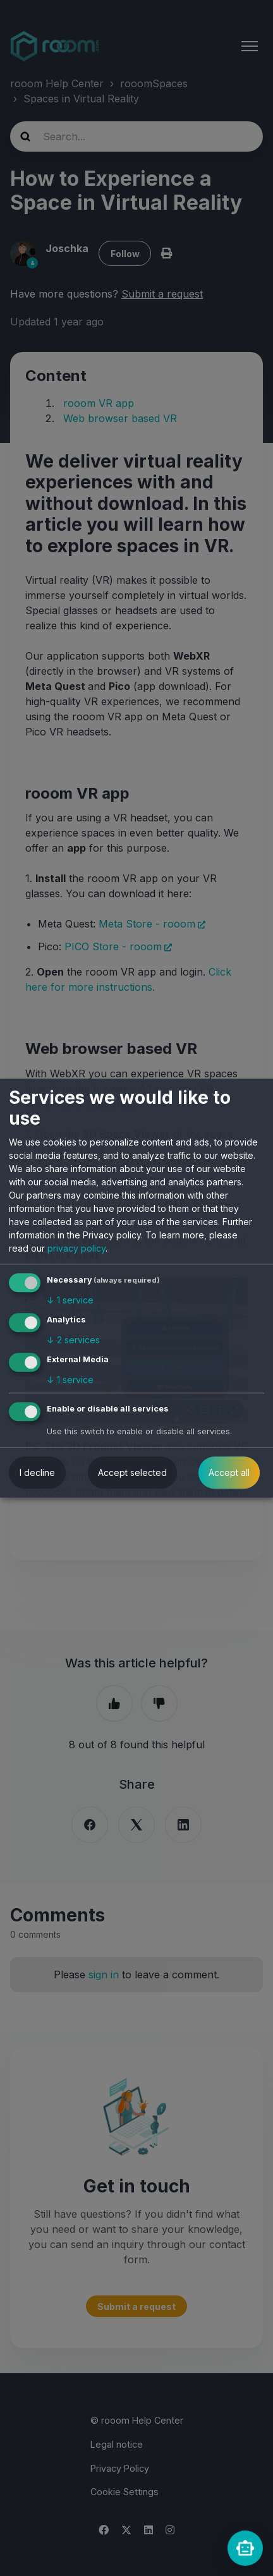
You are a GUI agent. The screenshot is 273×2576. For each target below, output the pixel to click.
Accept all (229, 1472)
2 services (73, 1340)
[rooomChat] (245, 2548)
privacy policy (76, 1248)
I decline (37, 1472)
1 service (70, 1300)
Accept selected (132, 1472)
